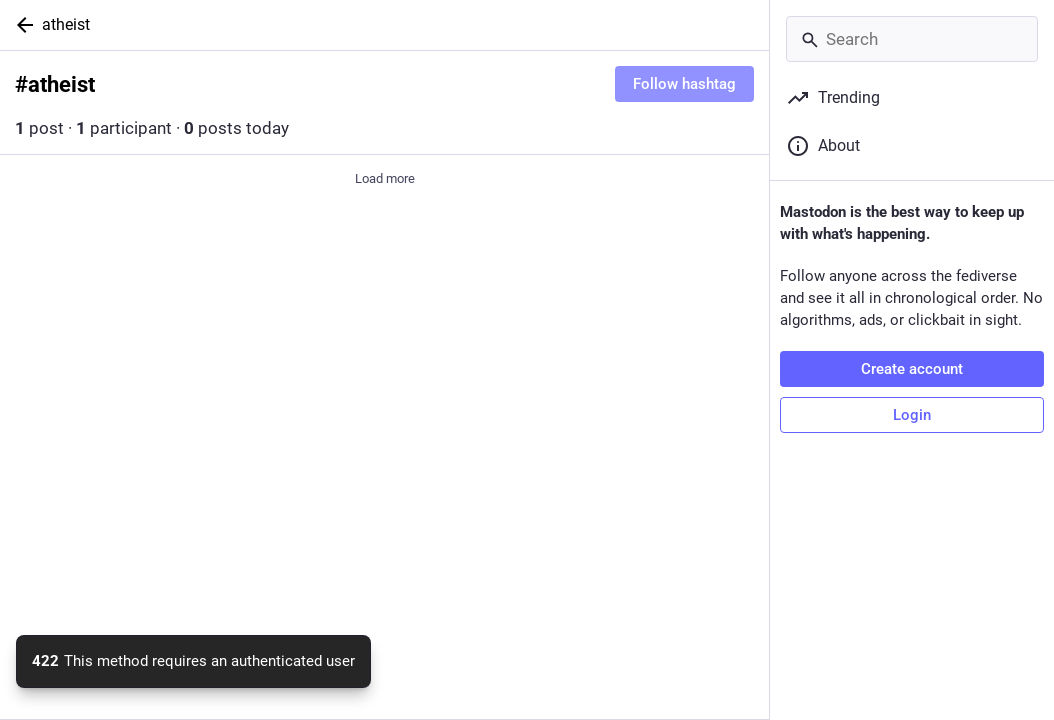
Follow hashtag (684, 84)
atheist (66, 24)
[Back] (21, 25)
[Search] (912, 39)
